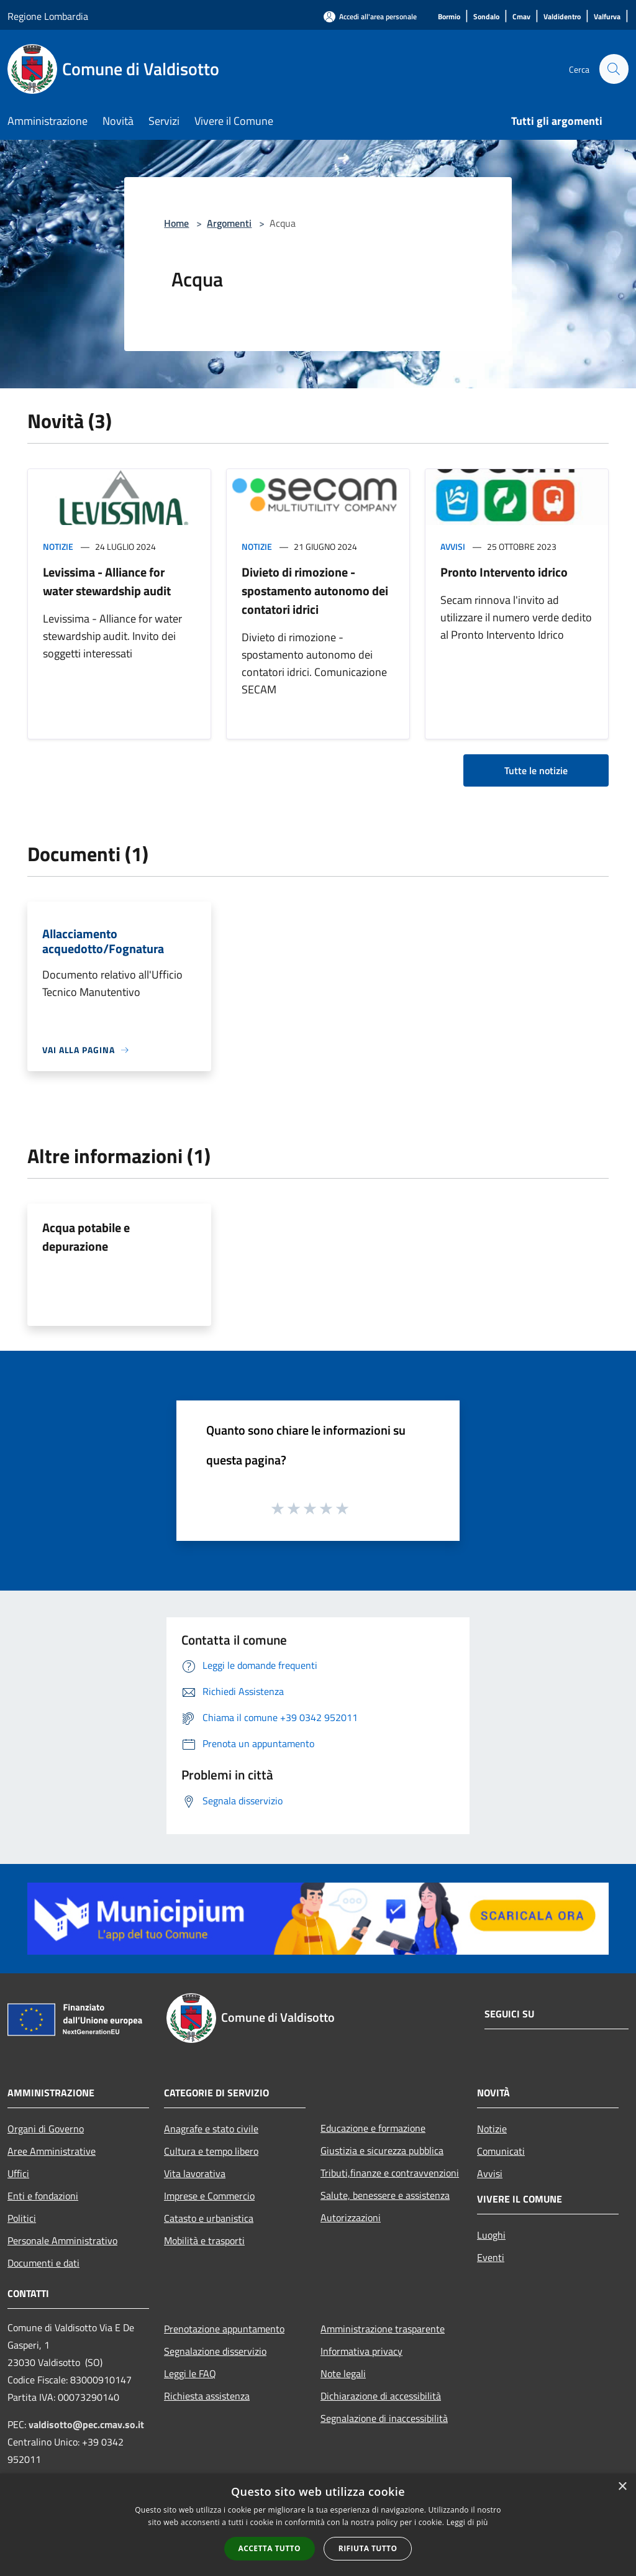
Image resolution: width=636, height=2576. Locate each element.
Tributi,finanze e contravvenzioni (389, 2172)
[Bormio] (449, 17)
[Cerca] (614, 69)
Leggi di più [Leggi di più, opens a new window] (467, 2522)
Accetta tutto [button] (269, 2548)
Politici (21, 2218)
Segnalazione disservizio (215, 2351)
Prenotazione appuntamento (224, 2328)
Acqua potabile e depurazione (86, 1237)
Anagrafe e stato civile (211, 2128)
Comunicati (501, 2151)
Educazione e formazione (372, 2128)
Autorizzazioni (350, 2217)
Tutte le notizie (536, 770)
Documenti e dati (43, 2262)
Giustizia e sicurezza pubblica (381, 2150)
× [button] (622, 2487)
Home (176, 223)
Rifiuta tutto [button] (368, 2548)
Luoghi (491, 2234)
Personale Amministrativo (62, 2240)
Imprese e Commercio (209, 2195)
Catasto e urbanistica (208, 2218)
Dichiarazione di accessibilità (380, 2395)
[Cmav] (521, 17)
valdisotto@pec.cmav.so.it (86, 2424)
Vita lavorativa (194, 2173)
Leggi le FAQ (190, 2373)
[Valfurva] (607, 17)
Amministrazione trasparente (382, 2328)
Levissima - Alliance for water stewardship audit (107, 581)
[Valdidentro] (562, 17)
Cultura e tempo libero (211, 2151)
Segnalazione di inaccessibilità (384, 2418)
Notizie (58, 546)
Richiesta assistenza (207, 2395)
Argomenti (229, 223)
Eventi (490, 2257)
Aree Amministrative (51, 2151)
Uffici (18, 2173)
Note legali (343, 2373)
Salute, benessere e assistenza (385, 2195)
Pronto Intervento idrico (504, 572)
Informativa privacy (361, 2351)
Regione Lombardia (47, 16)
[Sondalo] (486, 17)
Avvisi (452, 546)
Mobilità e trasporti (204, 2240)
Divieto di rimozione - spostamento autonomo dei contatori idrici (315, 590)
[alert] (318, 2524)
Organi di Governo (45, 2128)
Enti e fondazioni (42, 2195)
